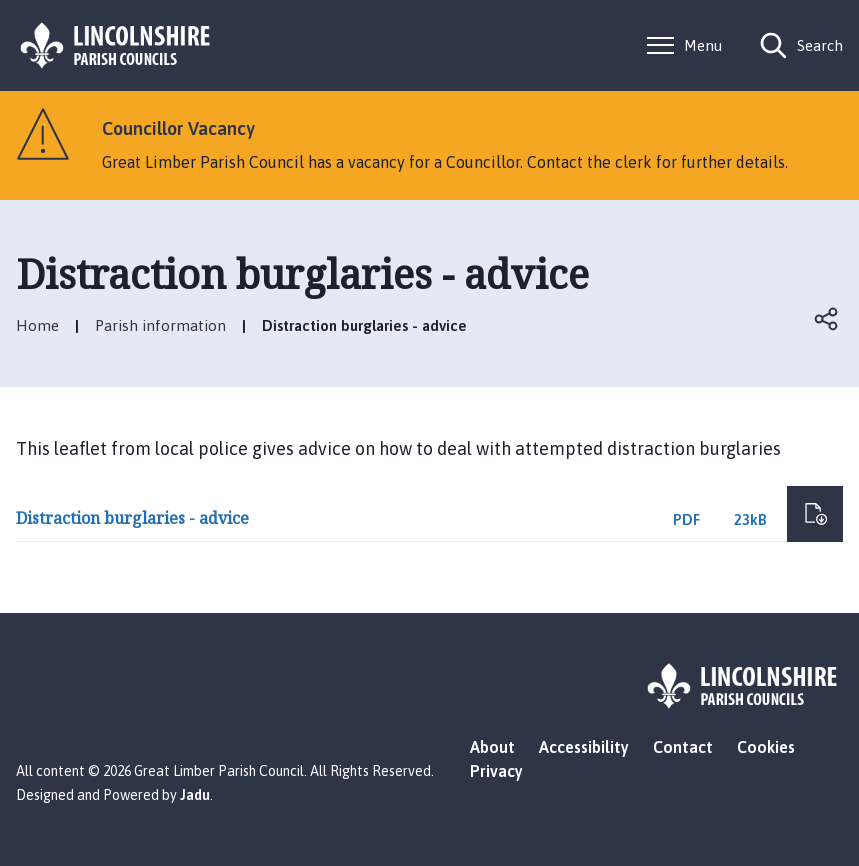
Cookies (766, 747)
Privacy (496, 771)
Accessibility (584, 747)
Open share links (827, 319)
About (492, 747)
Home (37, 325)
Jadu (195, 795)
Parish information (160, 325)
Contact (683, 747)
